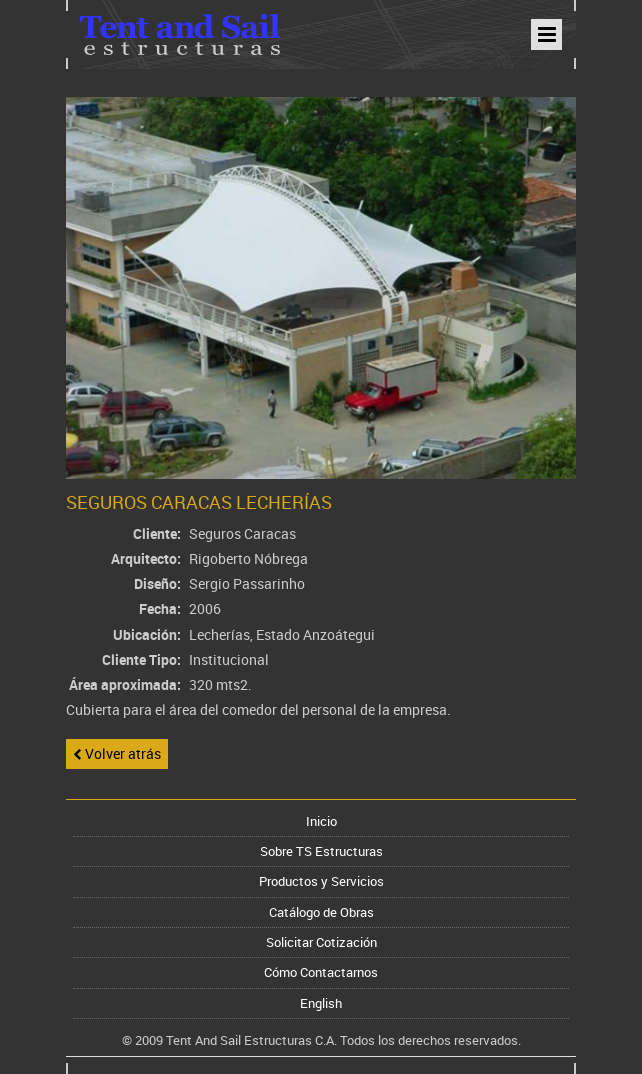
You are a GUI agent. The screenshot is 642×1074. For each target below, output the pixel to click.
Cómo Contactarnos (321, 972)
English (321, 1003)
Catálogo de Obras (321, 912)
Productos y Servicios (321, 881)
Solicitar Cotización (321, 942)
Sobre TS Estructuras (321, 851)
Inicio (321, 821)
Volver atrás (117, 753)
